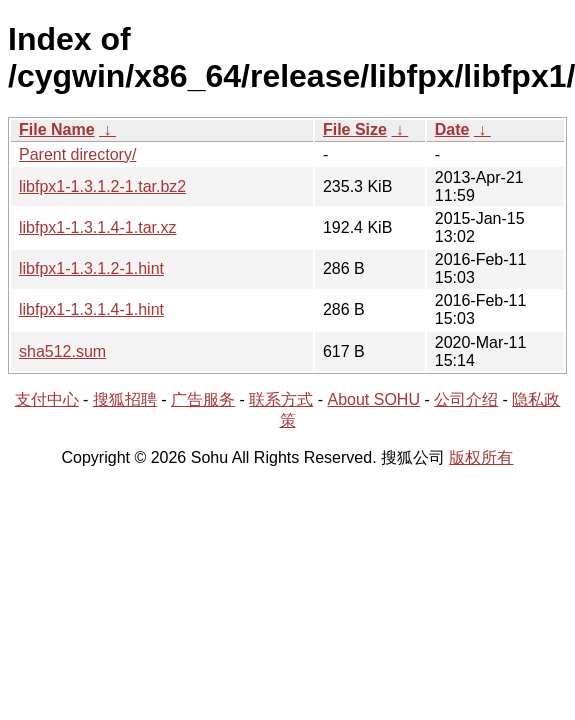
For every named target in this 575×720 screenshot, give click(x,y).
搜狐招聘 (125, 399)
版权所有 (481, 457)
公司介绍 (466, 399)
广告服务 (203, 399)
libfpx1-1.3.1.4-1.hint (91, 309)
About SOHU (373, 399)
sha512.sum (62, 351)
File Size (355, 129)
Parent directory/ (77, 154)
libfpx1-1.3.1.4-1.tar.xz (97, 227)
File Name (57, 129)
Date (452, 129)
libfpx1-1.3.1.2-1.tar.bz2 (102, 186)
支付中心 (47, 399)
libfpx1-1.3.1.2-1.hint (91, 268)
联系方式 (281, 399)
